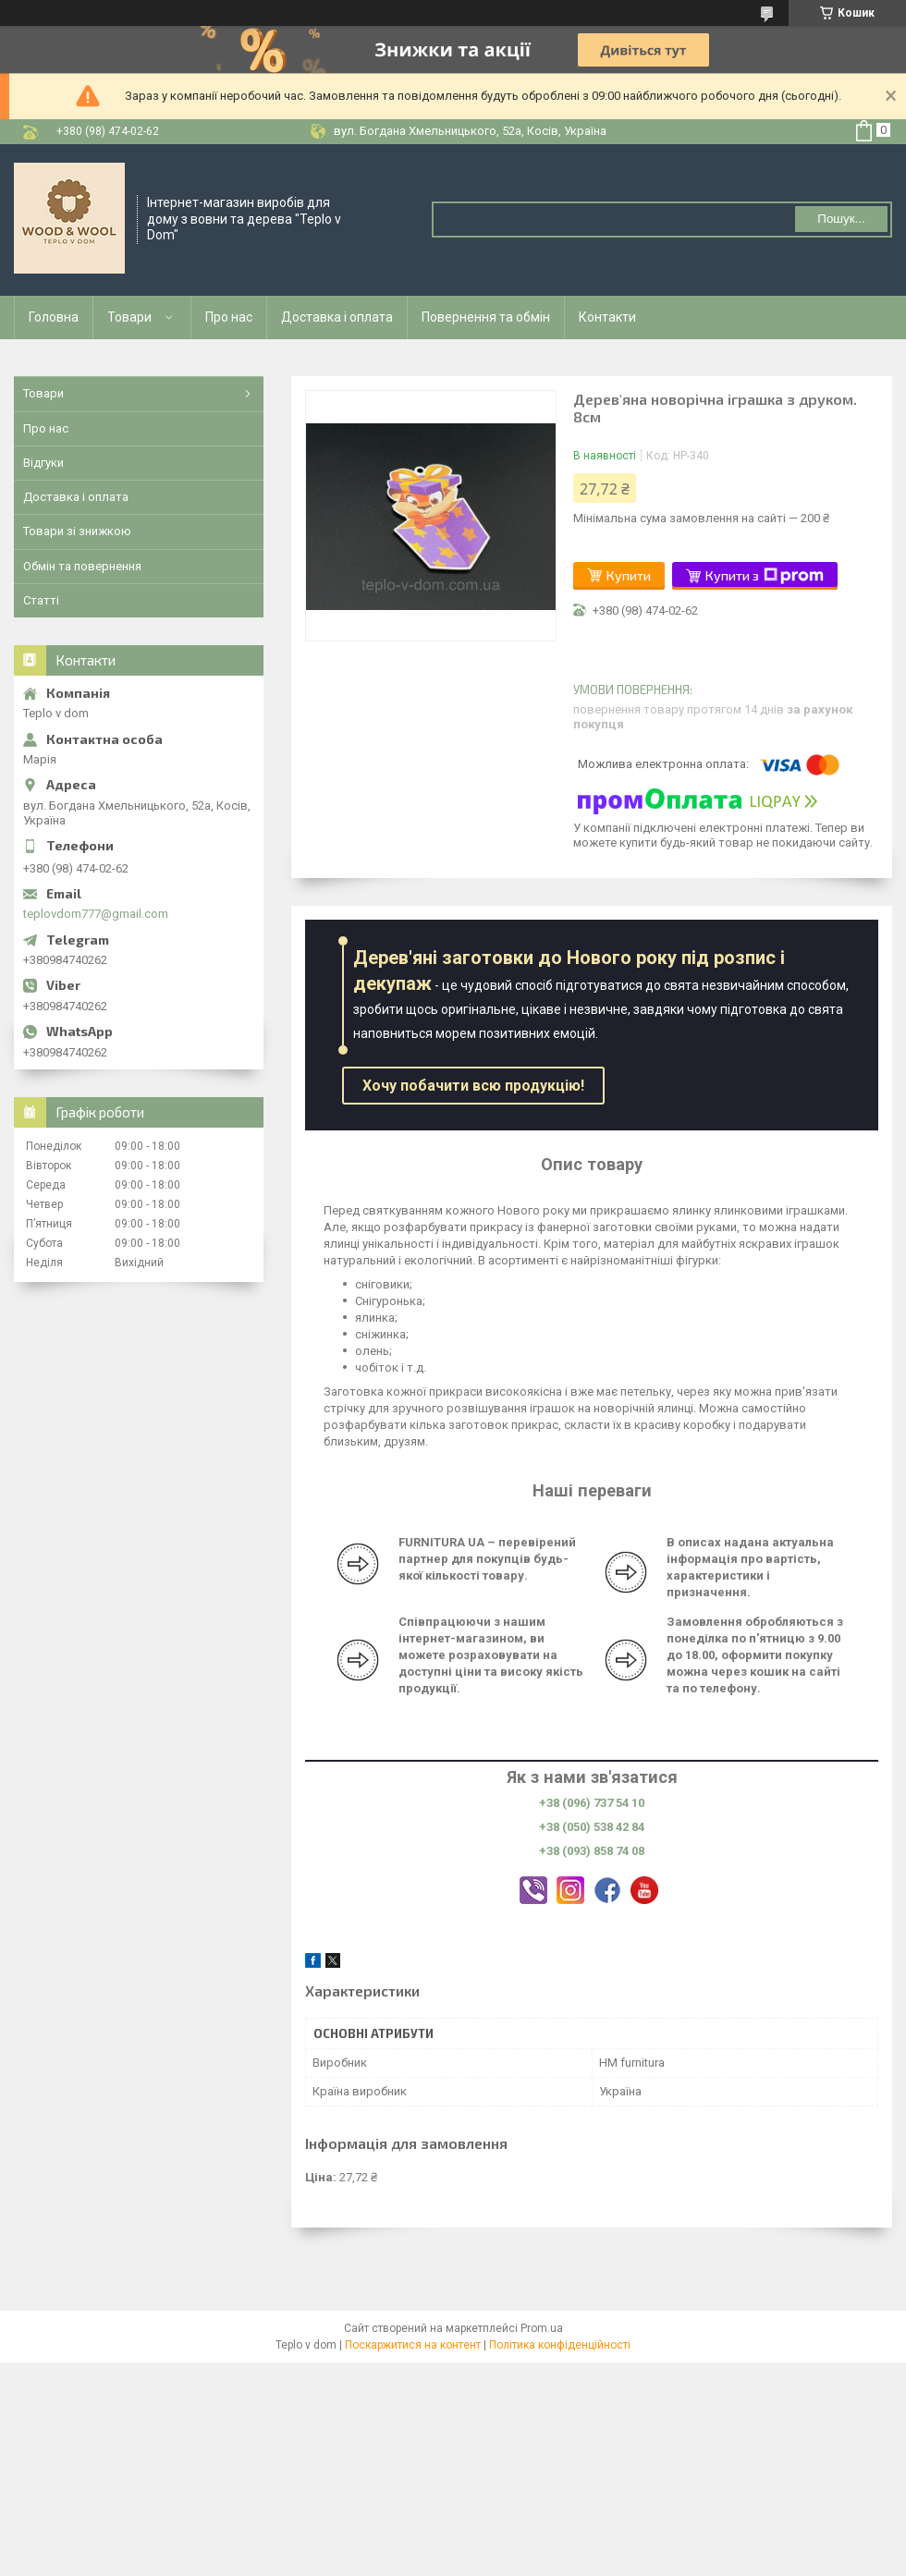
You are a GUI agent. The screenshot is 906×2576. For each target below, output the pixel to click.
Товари (129, 317)
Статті (41, 600)
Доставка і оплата (337, 317)
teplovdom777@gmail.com (95, 914)
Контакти (607, 317)
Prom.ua (541, 2328)
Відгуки (43, 463)
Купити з (764, 576)
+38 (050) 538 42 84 (591, 1827)
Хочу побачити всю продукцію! (473, 1085)
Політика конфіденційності (560, 2344)
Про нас (228, 317)
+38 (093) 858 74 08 (591, 1851)
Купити (628, 575)
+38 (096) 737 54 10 (591, 1803)
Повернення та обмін (486, 317)
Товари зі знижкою (77, 531)
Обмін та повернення (82, 566)
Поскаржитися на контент (413, 2344)
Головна (54, 317)
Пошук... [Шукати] (840, 219)
